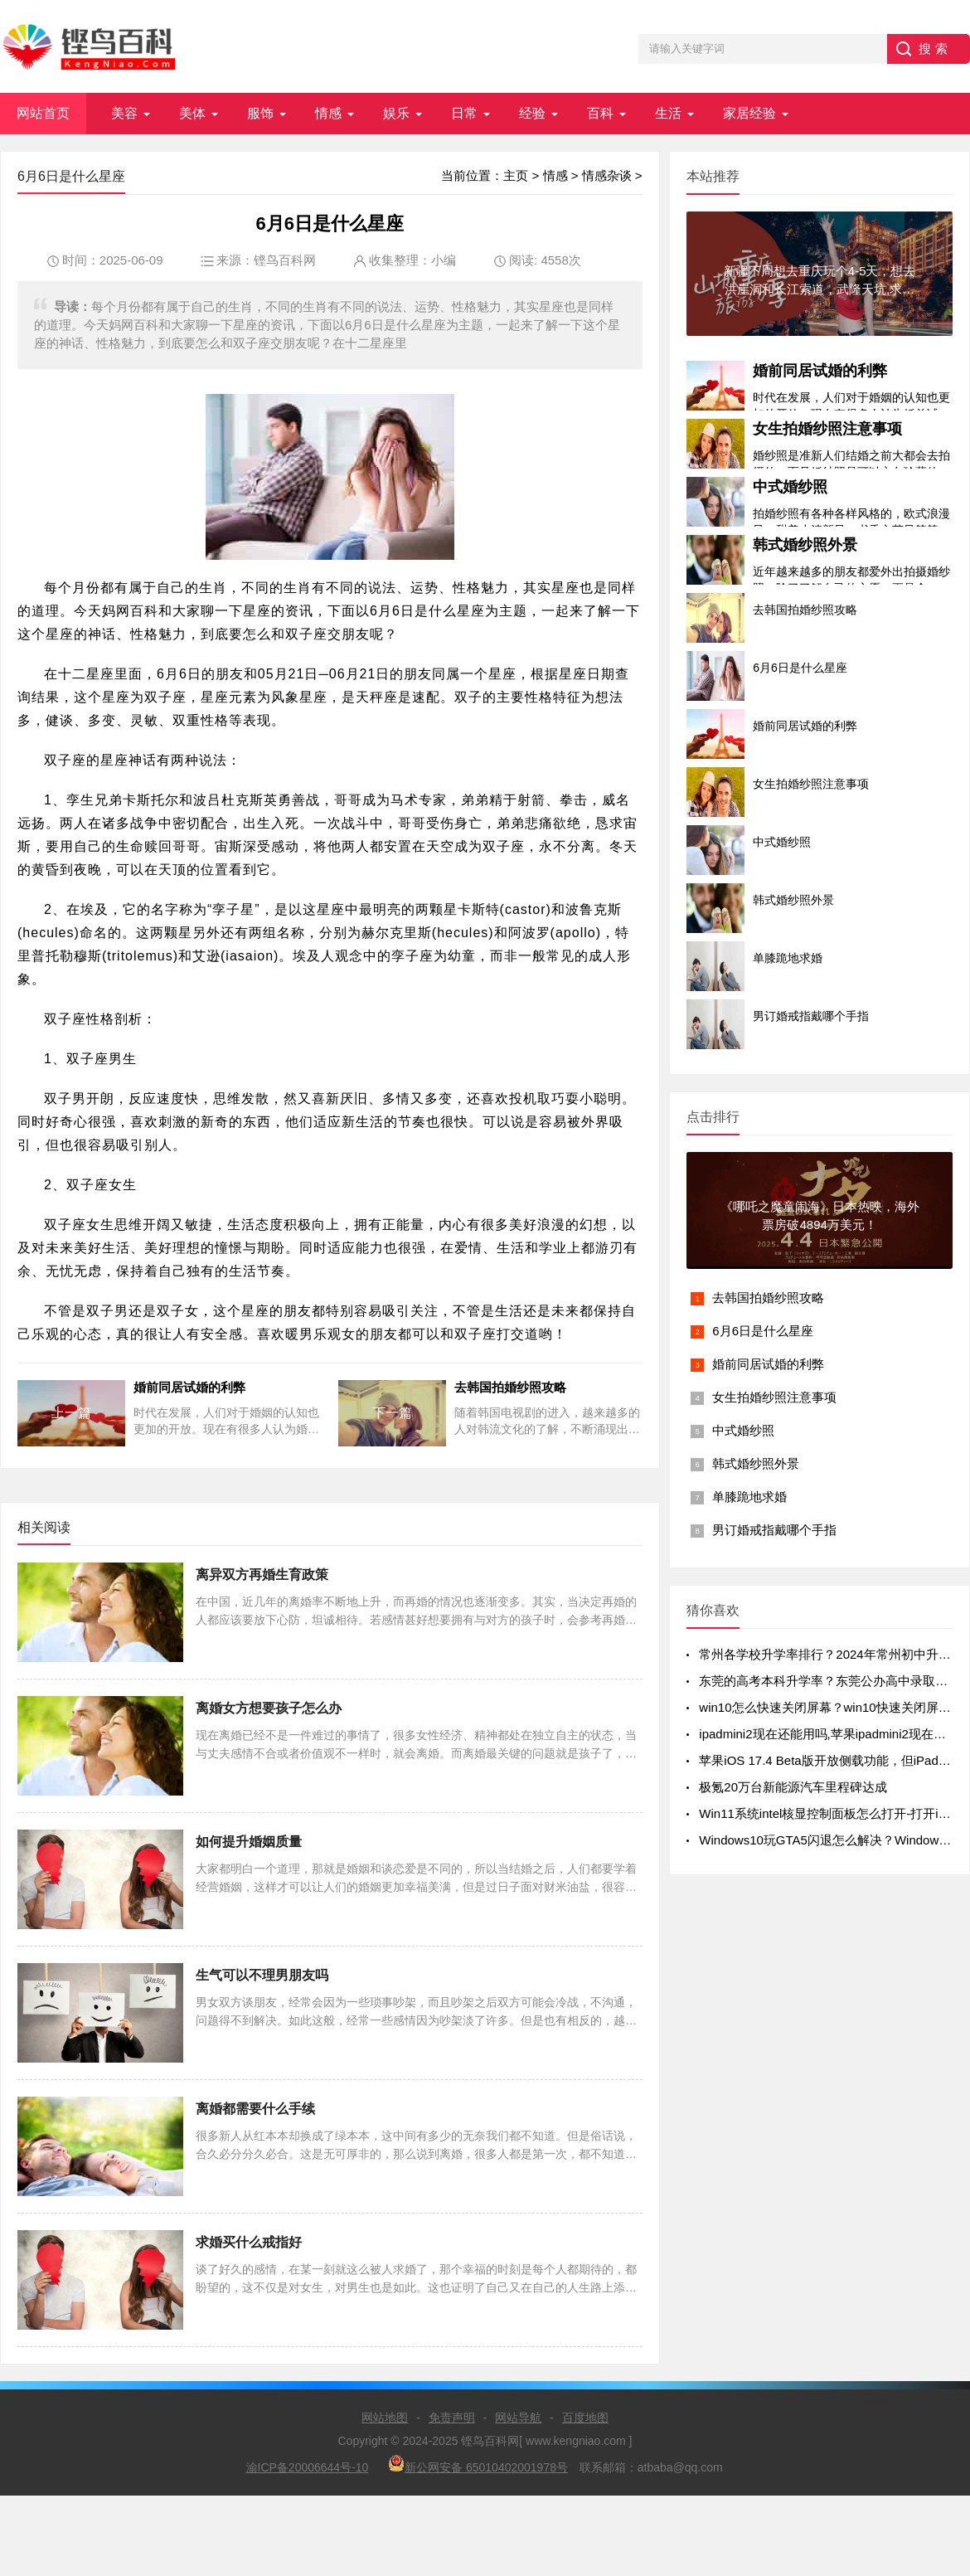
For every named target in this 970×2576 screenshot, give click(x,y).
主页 (515, 175)
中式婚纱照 (790, 487)
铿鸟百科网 (285, 260)
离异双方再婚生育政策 (262, 1574)
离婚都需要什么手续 (255, 2109)
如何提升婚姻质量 (249, 1842)
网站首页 (43, 113)
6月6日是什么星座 (762, 1331)
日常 (464, 113)
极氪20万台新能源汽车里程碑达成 (793, 1787)
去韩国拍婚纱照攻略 (768, 1297)
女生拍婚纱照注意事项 (827, 428)
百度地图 (585, 2417)
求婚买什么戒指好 (249, 2242)
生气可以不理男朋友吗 (262, 1975)
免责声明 (452, 2417)
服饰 (260, 113)
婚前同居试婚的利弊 (820, 370)
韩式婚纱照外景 (805, 545)
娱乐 (396, 113)
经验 (532, 113)
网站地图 (384, 2417)
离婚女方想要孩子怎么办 (269, 1708)
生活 (668, 113)
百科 (600, 113)
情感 (328, 113)
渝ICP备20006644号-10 (307, 2467)
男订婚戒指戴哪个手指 (774, 1530)
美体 (192, 113)
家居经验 (749, 113)
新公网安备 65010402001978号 (478, 2464)
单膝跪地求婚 (749, 1497)
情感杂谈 (607, 175)
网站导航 (518, 2417)
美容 (124, 113)
